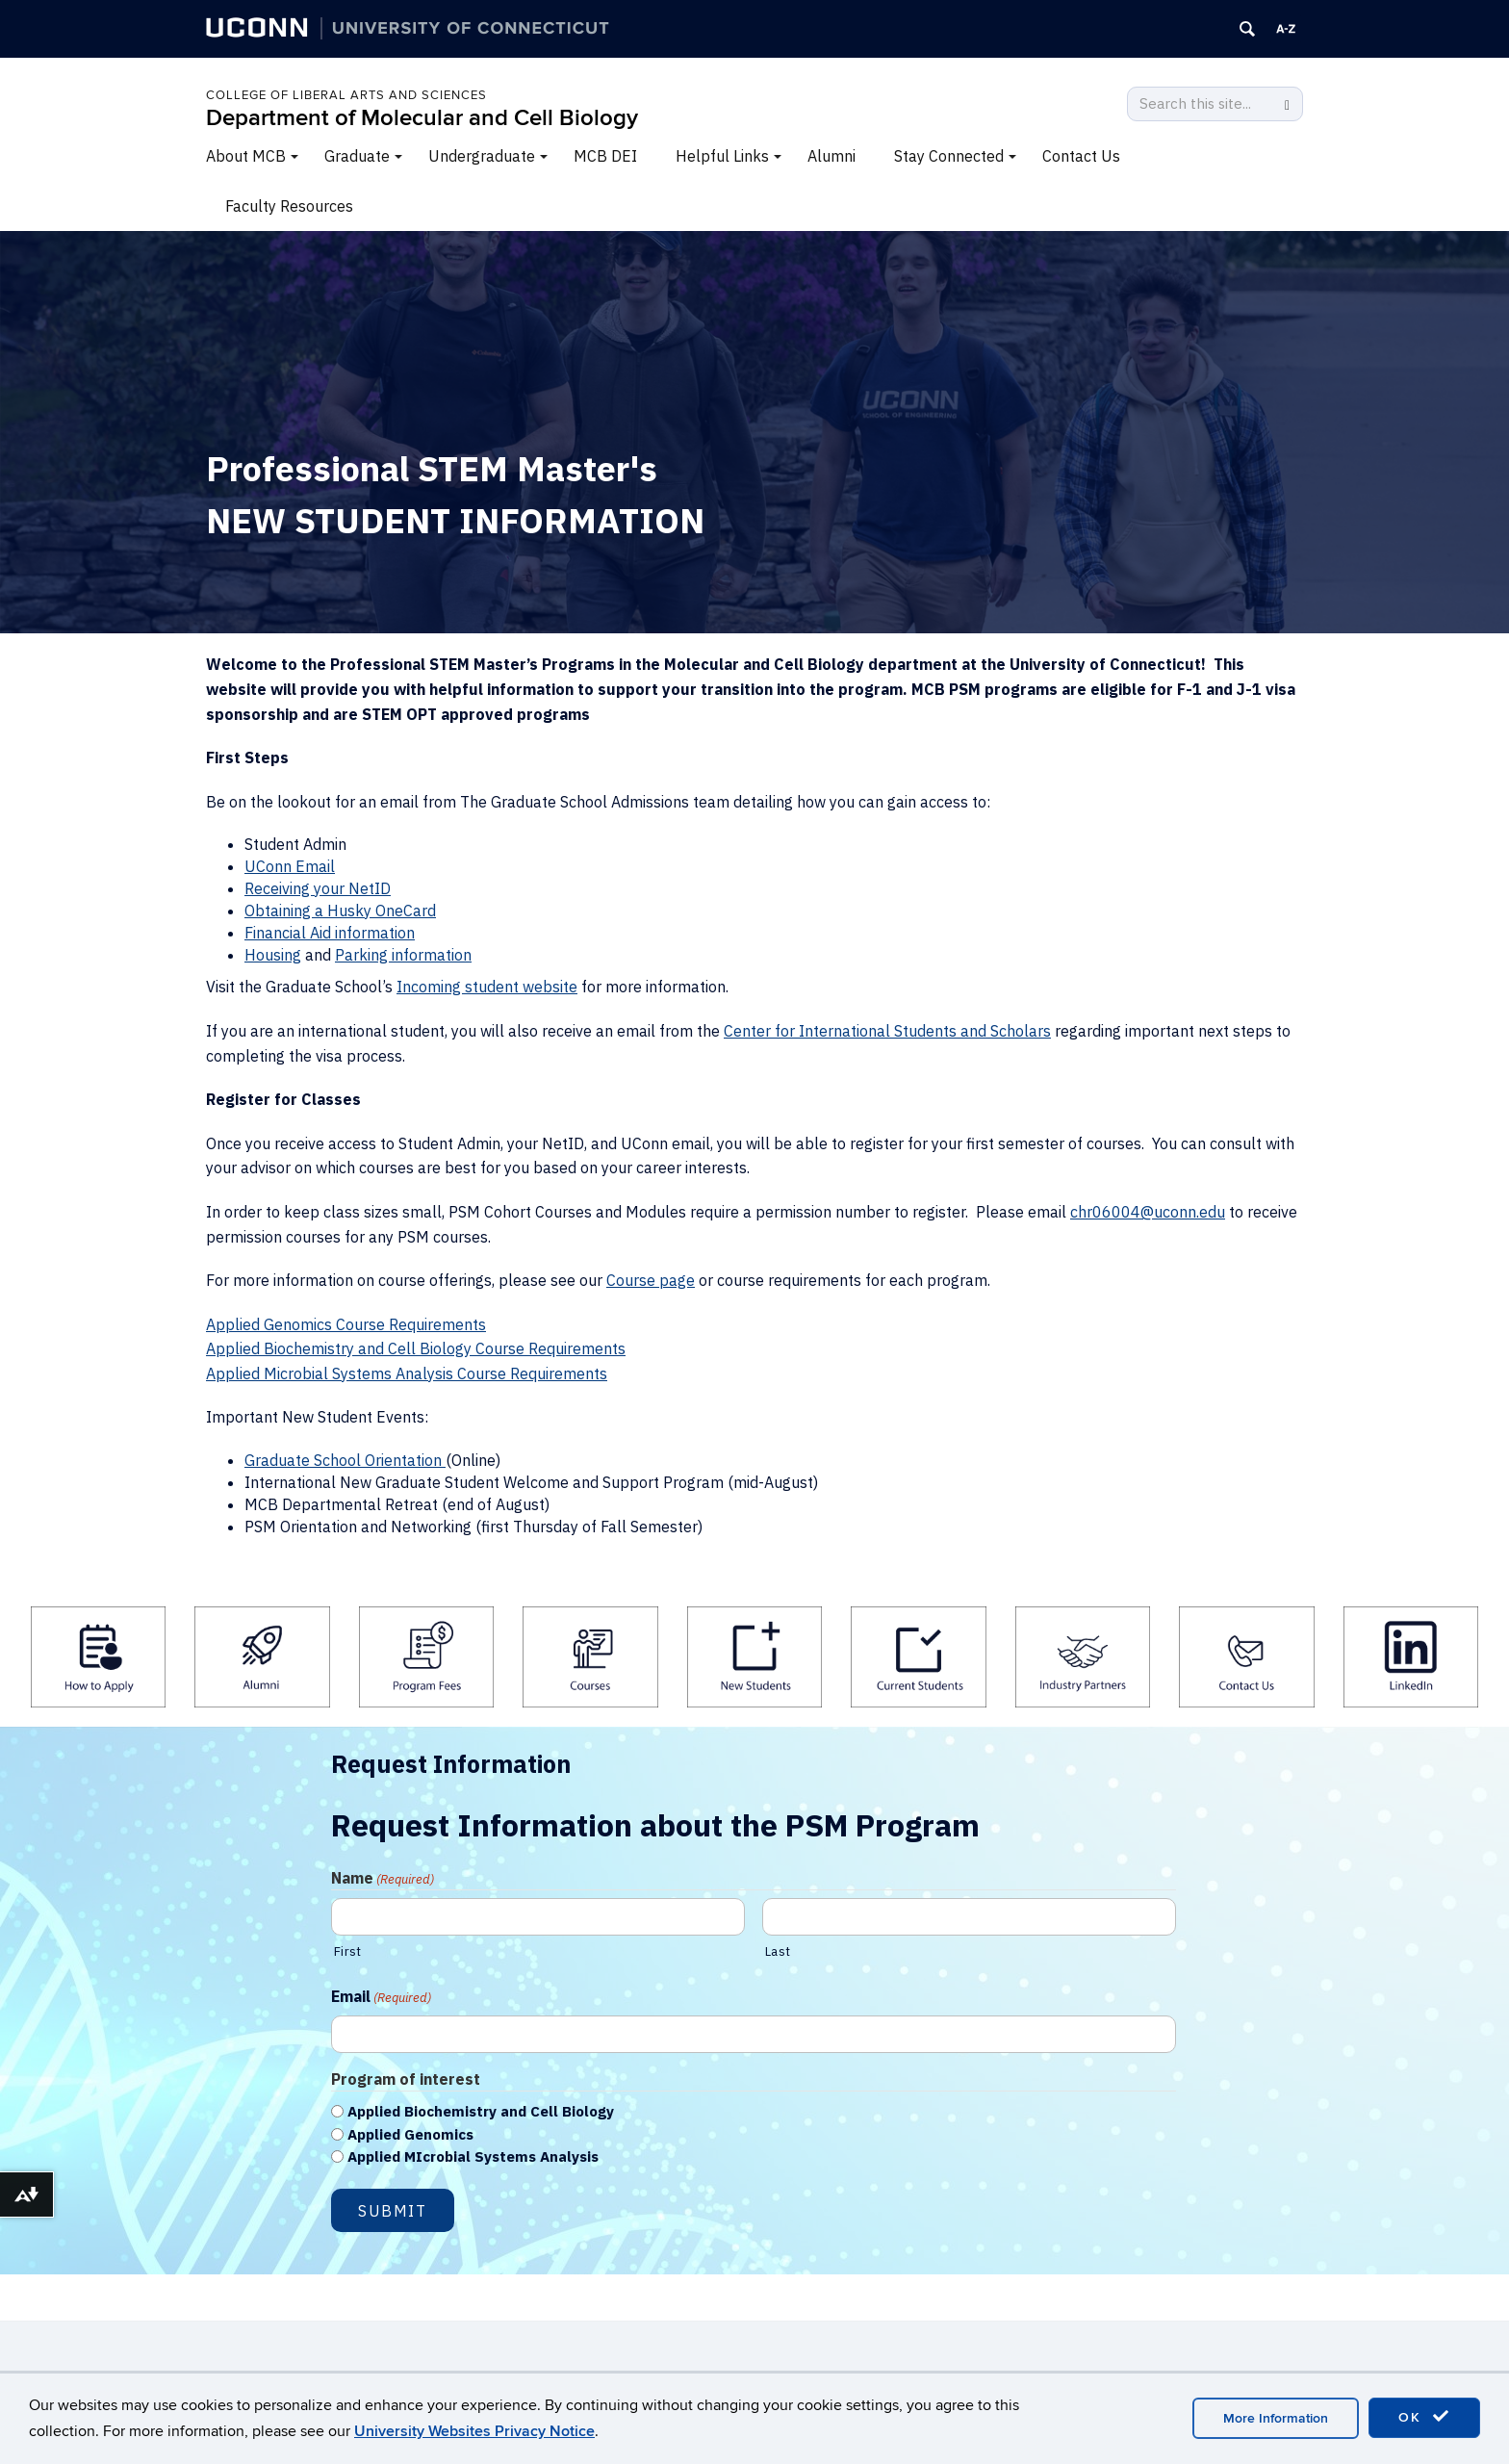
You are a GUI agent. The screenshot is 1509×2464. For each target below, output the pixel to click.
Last (777, 1951)
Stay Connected (949, 156)
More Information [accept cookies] (1275, 2418)
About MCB (246, 156)
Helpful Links (722, 156)
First (347, 1951)
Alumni (831, 156)
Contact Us (1081, 156)
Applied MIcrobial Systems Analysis (473, 2156)
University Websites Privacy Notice (474, 2431)
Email (381, 1997)
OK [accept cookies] (1424, 2417)
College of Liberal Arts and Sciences (346, 95)
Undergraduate (481, 156)
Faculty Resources (289, 206)
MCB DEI (605, 156)
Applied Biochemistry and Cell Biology (480, 2111)
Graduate (357, 156)
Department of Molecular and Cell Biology (422, 118)
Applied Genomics (410, 2134)
